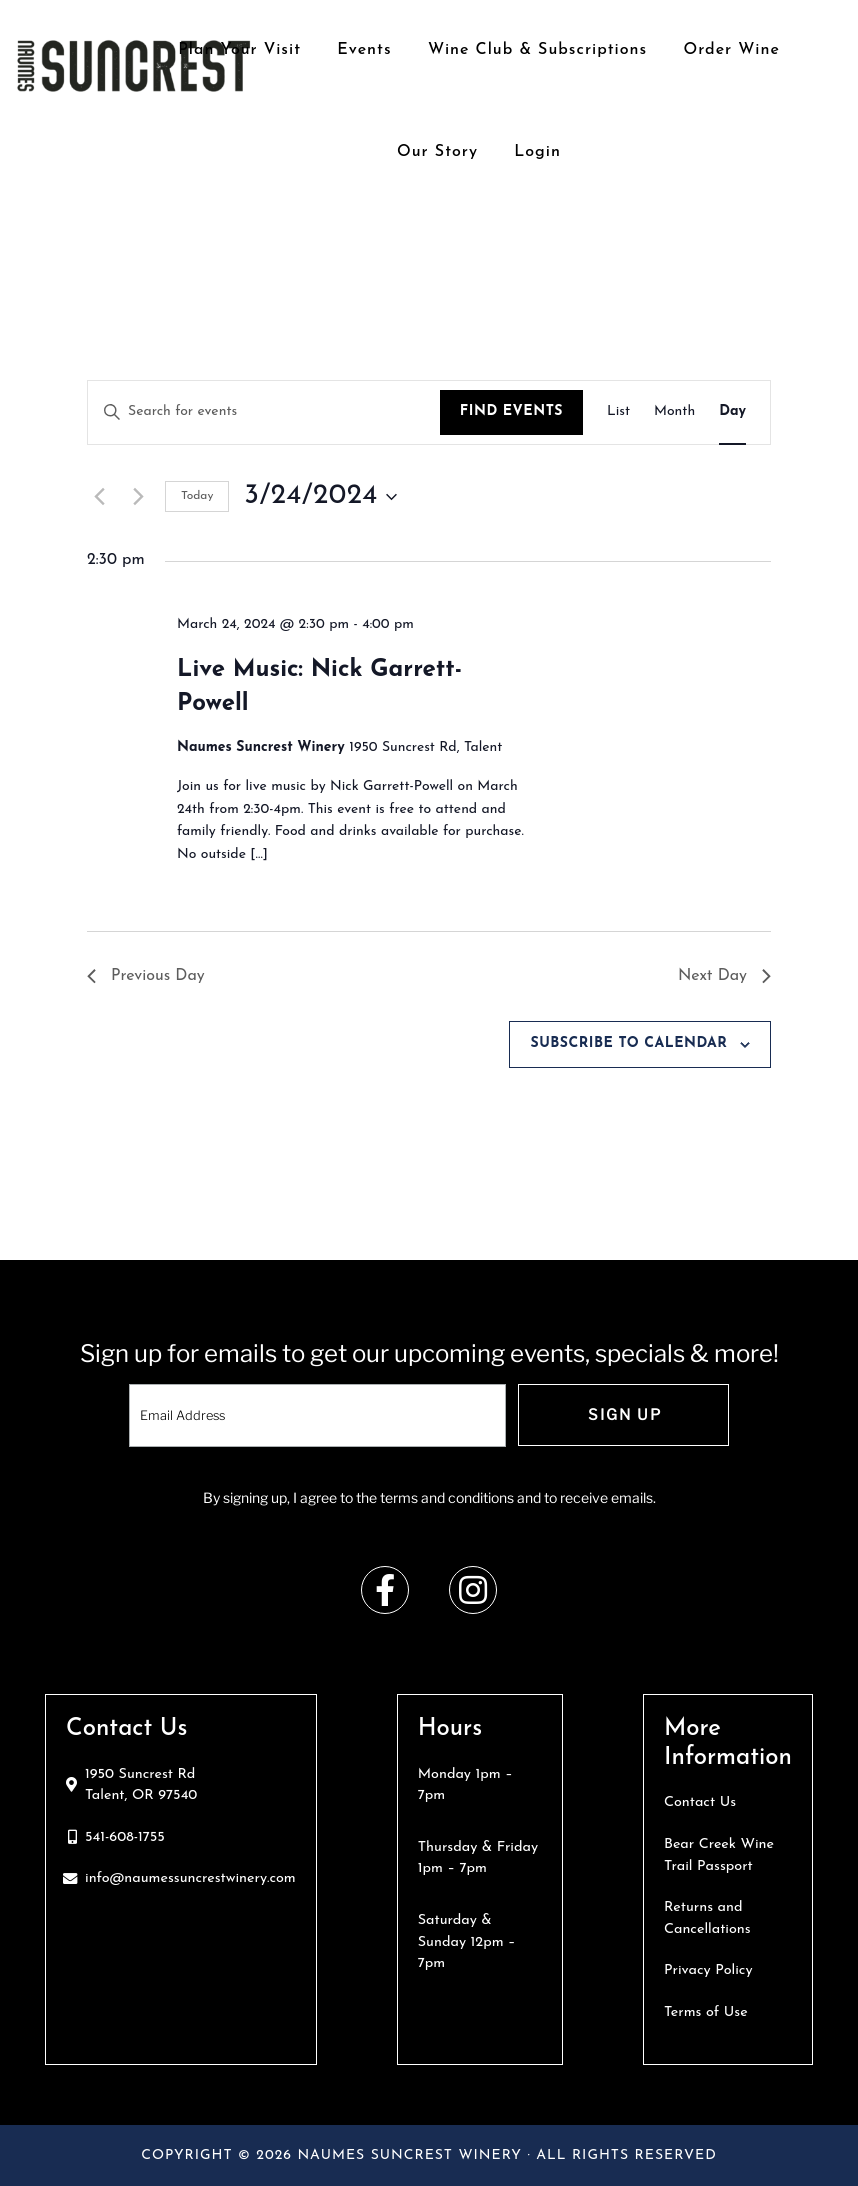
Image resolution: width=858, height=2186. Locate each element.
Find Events (511, 411)
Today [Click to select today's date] (197, 496)
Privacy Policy (708, 1970)
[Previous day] (99, 497)
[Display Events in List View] (618, 412)
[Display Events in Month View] (674, 412)
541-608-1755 (125, 1837)
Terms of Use (706, 2012)
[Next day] (138, 497)
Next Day (724, 976)
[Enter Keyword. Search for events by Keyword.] (264, 412)
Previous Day (146, 976)
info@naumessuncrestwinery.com (190, 1878)
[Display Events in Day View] (732, 412)
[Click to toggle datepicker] (320, 497)
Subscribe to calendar (628, 1043)
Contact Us (700, 1802)
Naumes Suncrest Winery (134, 65)
